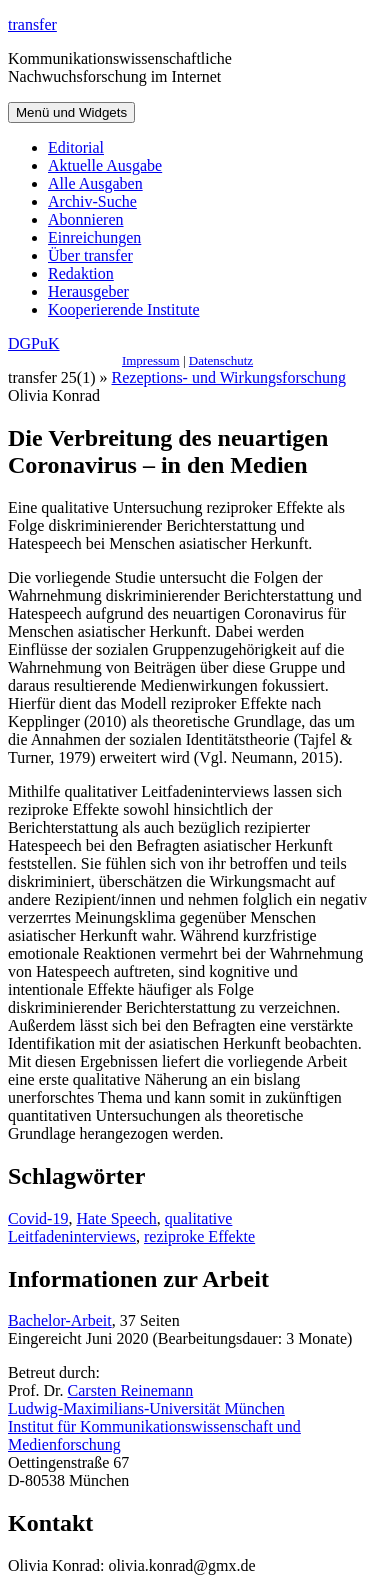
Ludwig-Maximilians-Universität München (146, 1408)
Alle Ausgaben (95, 183)
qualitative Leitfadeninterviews (120, 1227)
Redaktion (81, 273)
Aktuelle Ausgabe (105, 165)
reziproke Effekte (199, 1236)
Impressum (151, 360)
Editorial (76, 147)
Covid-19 (38, 1218)
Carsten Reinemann (131, 1390)
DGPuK (34, 343)
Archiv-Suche (92, 201)
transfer (32, 24)
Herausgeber (88, 291)
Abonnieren (86, 219)
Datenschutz (221, 360)
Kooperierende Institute (124, 309)
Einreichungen (94, 237)
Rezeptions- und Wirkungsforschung (229, 377)
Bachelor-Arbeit (60, 1320)
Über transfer (90, 255)
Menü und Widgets (71, 112)
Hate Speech (116, 1218)
